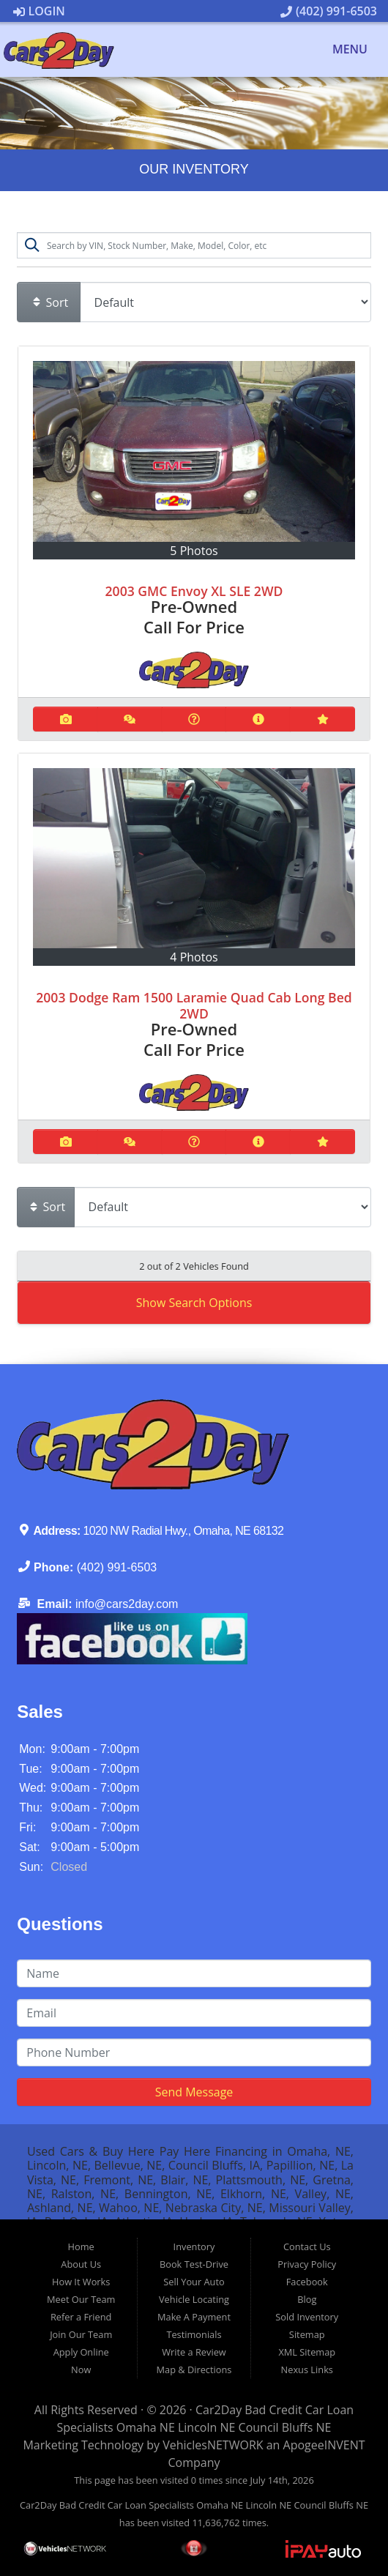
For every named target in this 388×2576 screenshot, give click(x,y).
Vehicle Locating (194, 2299)
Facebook (307, 2281)
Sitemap (307, 2334)
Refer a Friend (81, 2316)
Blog (306, 2299)
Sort (50, 302)
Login (39, 11)
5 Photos (193, 551)
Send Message (194, 2092)
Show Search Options (194, 1303)
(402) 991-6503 (328, 11)
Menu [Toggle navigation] (342, 50)
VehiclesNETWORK (213, 2445)
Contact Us (307, 2246)
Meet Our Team (81, 2299)
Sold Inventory (306, 2316)
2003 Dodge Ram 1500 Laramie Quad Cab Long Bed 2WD (194, 1005)
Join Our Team (81, 2334)
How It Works (81, 2281)
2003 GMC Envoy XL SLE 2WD (194, 591)
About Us (81, 2264)
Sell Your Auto (193, 2281)
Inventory (194, 2246)
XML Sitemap (306, 2352)
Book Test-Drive (194, 2264)
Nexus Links (307, 2369)
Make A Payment (194, 2316)
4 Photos (193, 957)
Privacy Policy (306, 2264)
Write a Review (194, 2352)
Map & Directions (194, 2369)
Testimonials (193, 2334)
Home (81, 2246)
